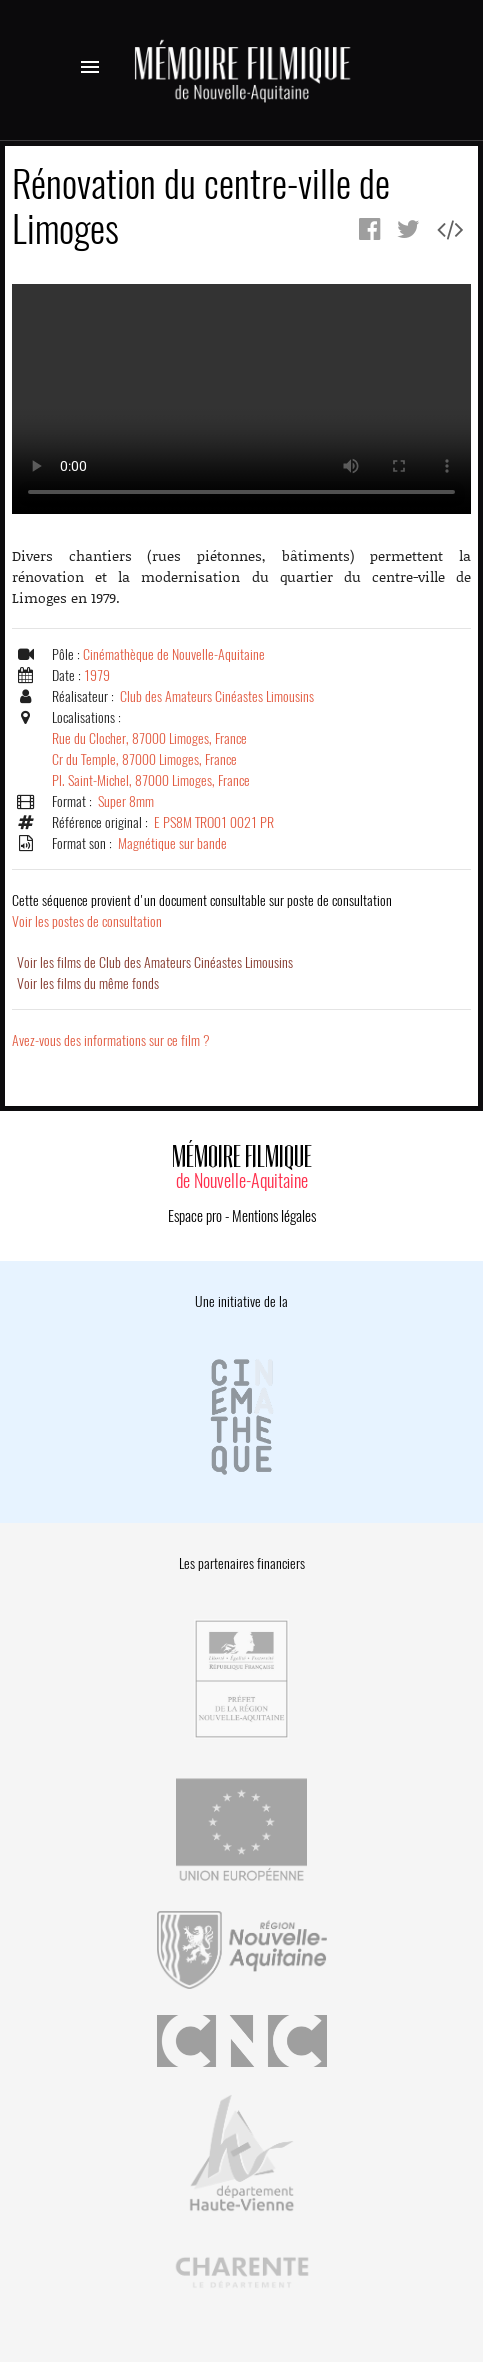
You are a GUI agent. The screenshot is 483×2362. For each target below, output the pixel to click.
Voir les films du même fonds (88, 983)
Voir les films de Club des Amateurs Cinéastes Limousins (155, 962)
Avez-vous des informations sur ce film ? (111, 1040)
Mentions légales (274, 1216)
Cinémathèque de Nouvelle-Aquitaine (174, 654)
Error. (241, 399)
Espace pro (195, 1216)
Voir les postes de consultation (202, 911)
